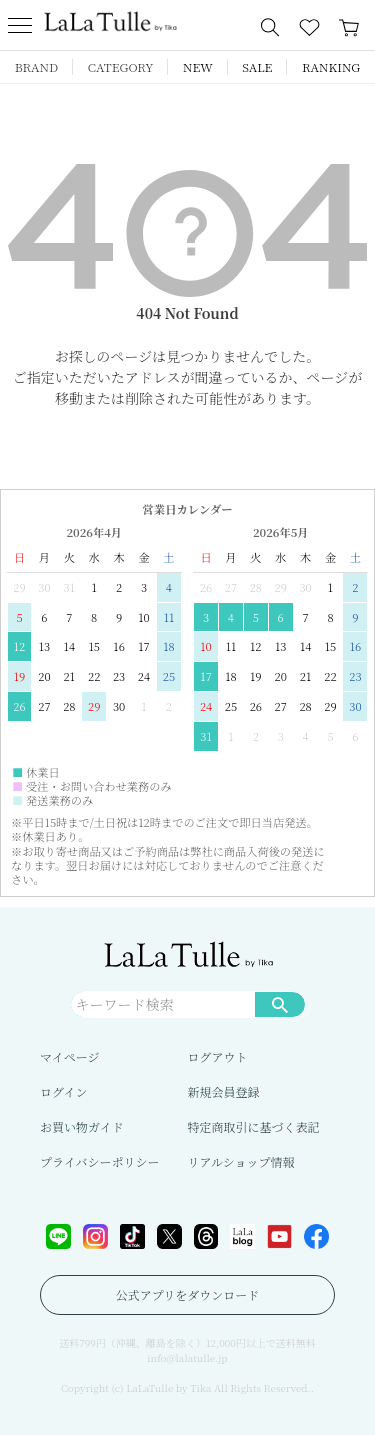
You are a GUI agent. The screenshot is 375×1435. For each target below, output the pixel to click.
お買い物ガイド (82, 1126)
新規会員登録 (224, 1091)
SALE (257, 66)
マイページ (70, 1056)
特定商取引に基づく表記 (254, 1126)
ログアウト (218, 1056)
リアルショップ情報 (241, 1161)
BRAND (36, 66)
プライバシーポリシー (99, 1161)
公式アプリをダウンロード (188, 1294)
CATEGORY (121, 66)
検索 (280, 1004)
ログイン (63, 1091)
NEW (198, 66)
